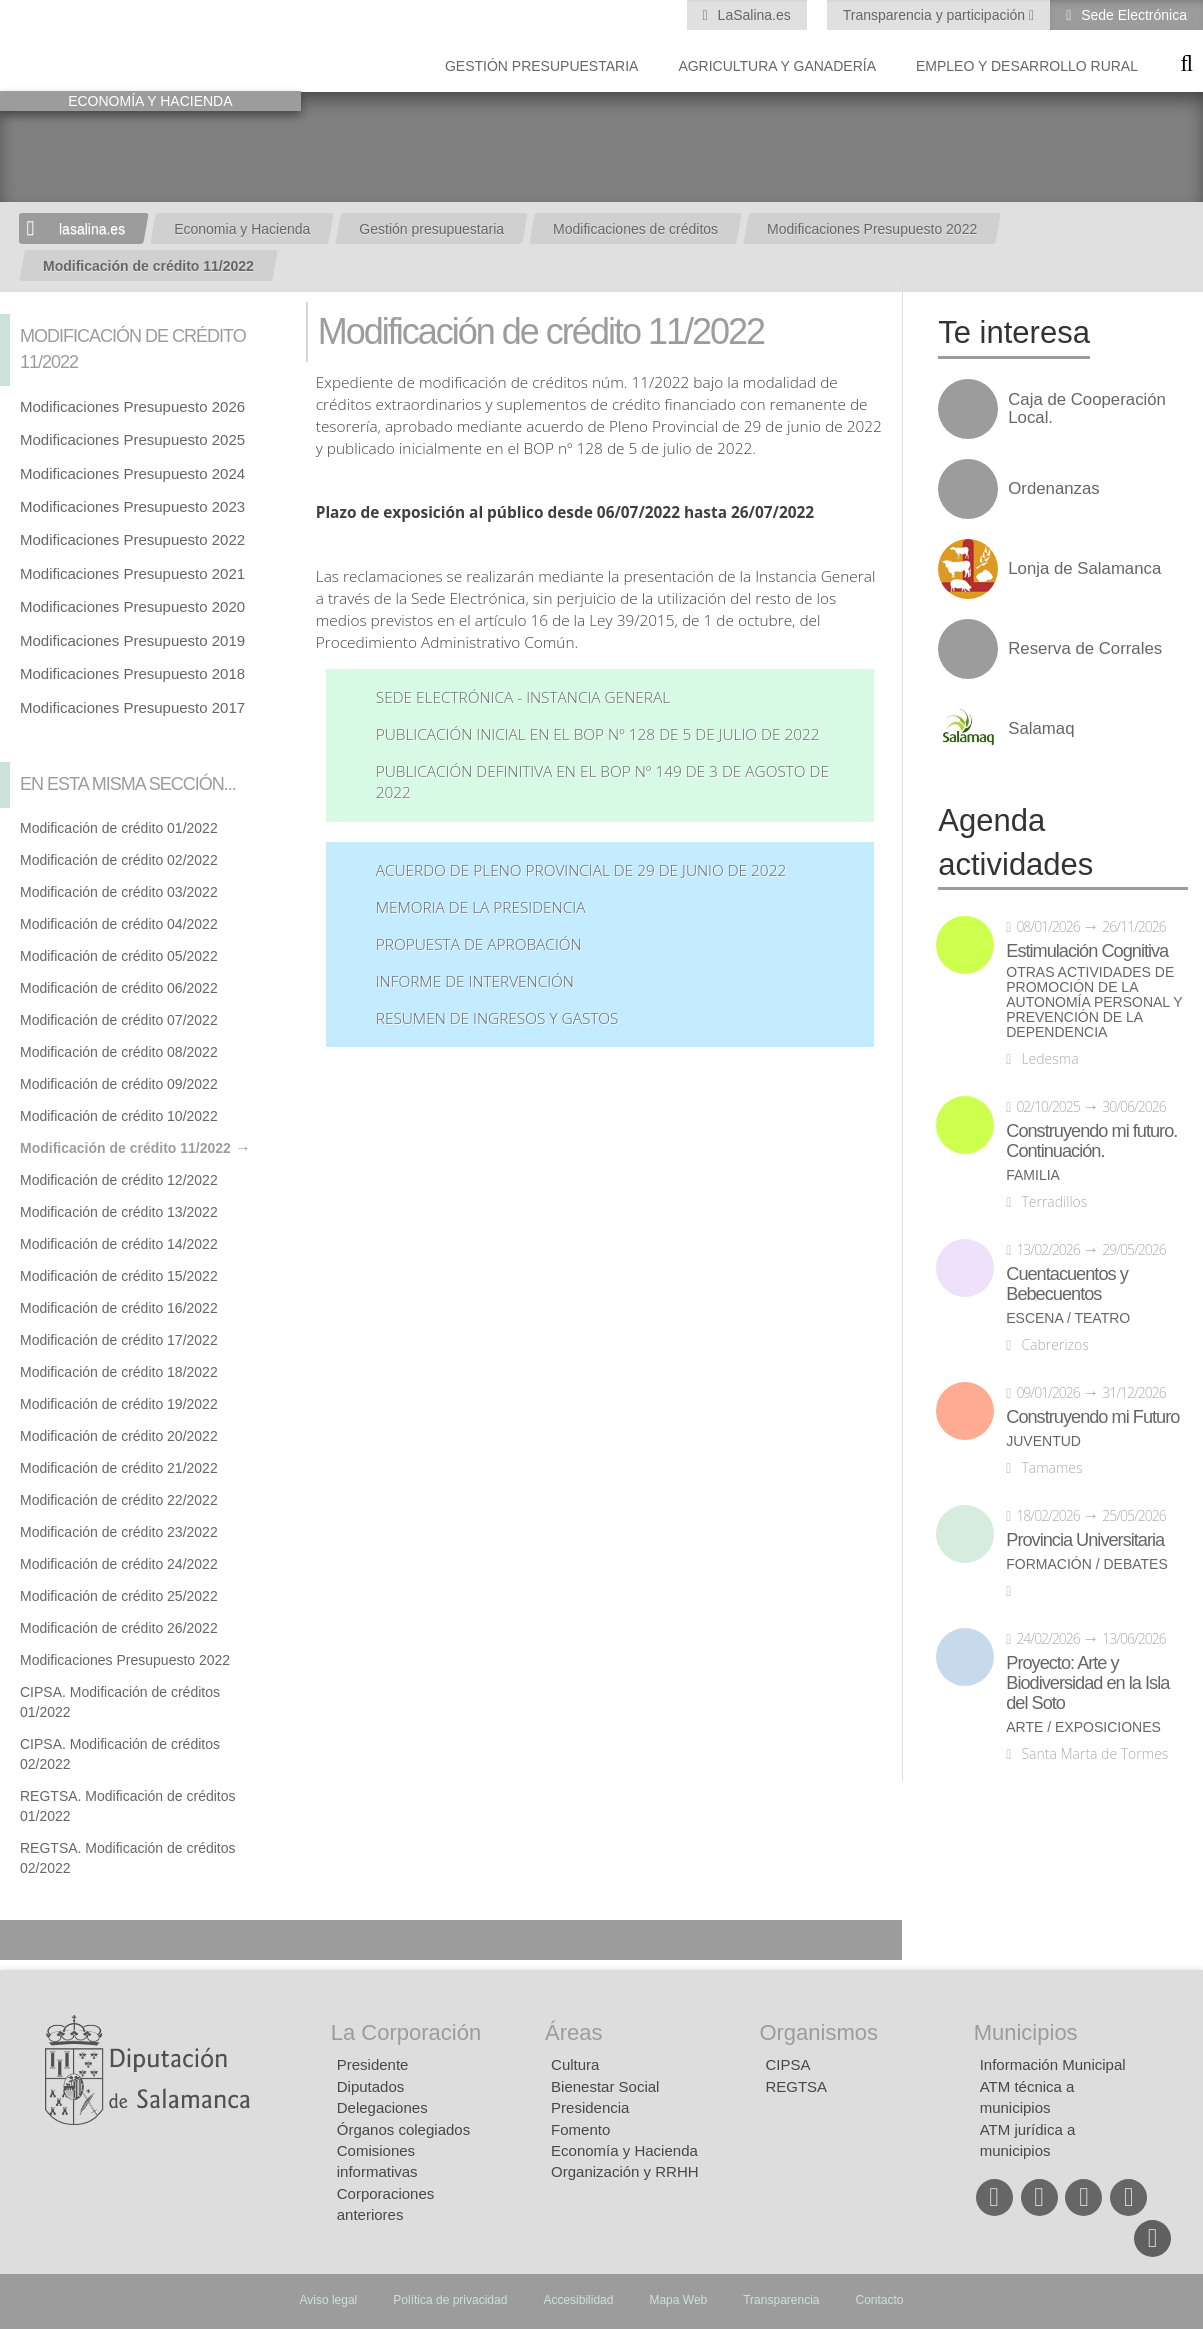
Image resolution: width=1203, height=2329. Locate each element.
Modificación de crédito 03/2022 (119, 892)
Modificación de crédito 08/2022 (119, 1052)
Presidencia (590, 2107)
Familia (1033, 1175)
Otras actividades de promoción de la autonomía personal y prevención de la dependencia (1094, 1002)
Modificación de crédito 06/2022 (119, 988)
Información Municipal (1053, 2064)
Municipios (1026, 2032)
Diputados (371, 2086)
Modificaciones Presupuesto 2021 (132, 573)
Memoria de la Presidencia (481, 907)
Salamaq (1041, 729)
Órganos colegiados (403, 2129)
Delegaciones (382, 2107)
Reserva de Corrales (1085, 649)
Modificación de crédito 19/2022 (119, 1404)
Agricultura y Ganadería (777, 66)
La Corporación (406, 2032)
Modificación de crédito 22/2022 (119, 1500)
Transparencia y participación (936, 15)
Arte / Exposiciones (1083, 1727)
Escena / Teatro (1068, 1318)
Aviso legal (328, 2300)
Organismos (818, 2032)
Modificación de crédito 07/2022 (119, 1020)
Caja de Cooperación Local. (1087, 409)
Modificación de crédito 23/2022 (119, 1532)
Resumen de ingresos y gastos (497, 1018)
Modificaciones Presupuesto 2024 (132, 473)
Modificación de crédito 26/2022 (119, 1628)
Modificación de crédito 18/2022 (119, 1372)
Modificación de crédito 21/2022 (119, 1468)
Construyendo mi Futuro (1092, 1417)
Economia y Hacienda (242, 229)
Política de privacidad (450, 2300)
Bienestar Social (605, 2086)
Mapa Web (678, 2300)
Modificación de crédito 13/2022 (119, 1212)
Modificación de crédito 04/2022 (119, 924)
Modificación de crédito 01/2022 (119, 828)
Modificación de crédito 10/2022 (119, 1116)
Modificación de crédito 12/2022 (119, 1180)
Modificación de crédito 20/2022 (119, 1436)
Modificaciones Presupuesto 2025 (132, 439)
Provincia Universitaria (1085, 1540)
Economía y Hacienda (624, 2150)
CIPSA (787, 2064)
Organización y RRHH (625, 2171)
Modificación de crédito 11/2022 (148, 266)
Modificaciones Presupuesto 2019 (132, 640)
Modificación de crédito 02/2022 (119, 860)
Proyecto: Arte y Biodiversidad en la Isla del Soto (1087, 1683)
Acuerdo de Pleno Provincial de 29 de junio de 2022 (581, 870)
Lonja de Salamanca (1084, 569)
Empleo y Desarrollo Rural (1027, 66)
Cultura (575, 2064)
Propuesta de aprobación (479, 944)
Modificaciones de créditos (635, 229)
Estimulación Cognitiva (1087, 951)
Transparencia (781, 2300)
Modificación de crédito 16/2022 (119, 1308)
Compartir (25, 1940)
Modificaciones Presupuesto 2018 (132, 673)
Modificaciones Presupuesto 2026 (132, 406)
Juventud (1043, 1441)
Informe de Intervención (475, 981)
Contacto (880, 2300)
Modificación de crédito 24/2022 (119, 1564)
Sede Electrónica (1132, 15)
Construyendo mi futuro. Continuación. (1091, 1141)
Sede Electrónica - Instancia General (523, 697)
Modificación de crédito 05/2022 (119, 956)
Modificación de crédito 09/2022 (119, 1084)
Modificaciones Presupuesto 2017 (132, 707)
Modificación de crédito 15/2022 (119, 1276)
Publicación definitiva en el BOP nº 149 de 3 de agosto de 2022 (602, 782)
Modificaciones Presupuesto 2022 (872, 229)
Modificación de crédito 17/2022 (119, 1340)
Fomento (580, 2129)
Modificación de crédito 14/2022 (119, 1244)
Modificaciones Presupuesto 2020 (132, 606)
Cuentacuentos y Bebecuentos (1067, 1284)
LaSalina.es (752, 15)
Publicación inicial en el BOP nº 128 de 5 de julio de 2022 (598, 734)
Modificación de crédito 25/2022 (119, 1596)
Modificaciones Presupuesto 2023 (132, 506)
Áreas (573, 2032)
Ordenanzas (1053, 489)
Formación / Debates (1087, 1564)
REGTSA (796, 2086)
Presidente (373, 2064)
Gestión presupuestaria (541, 66)
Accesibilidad (578, 2300)
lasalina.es (92, 229)
